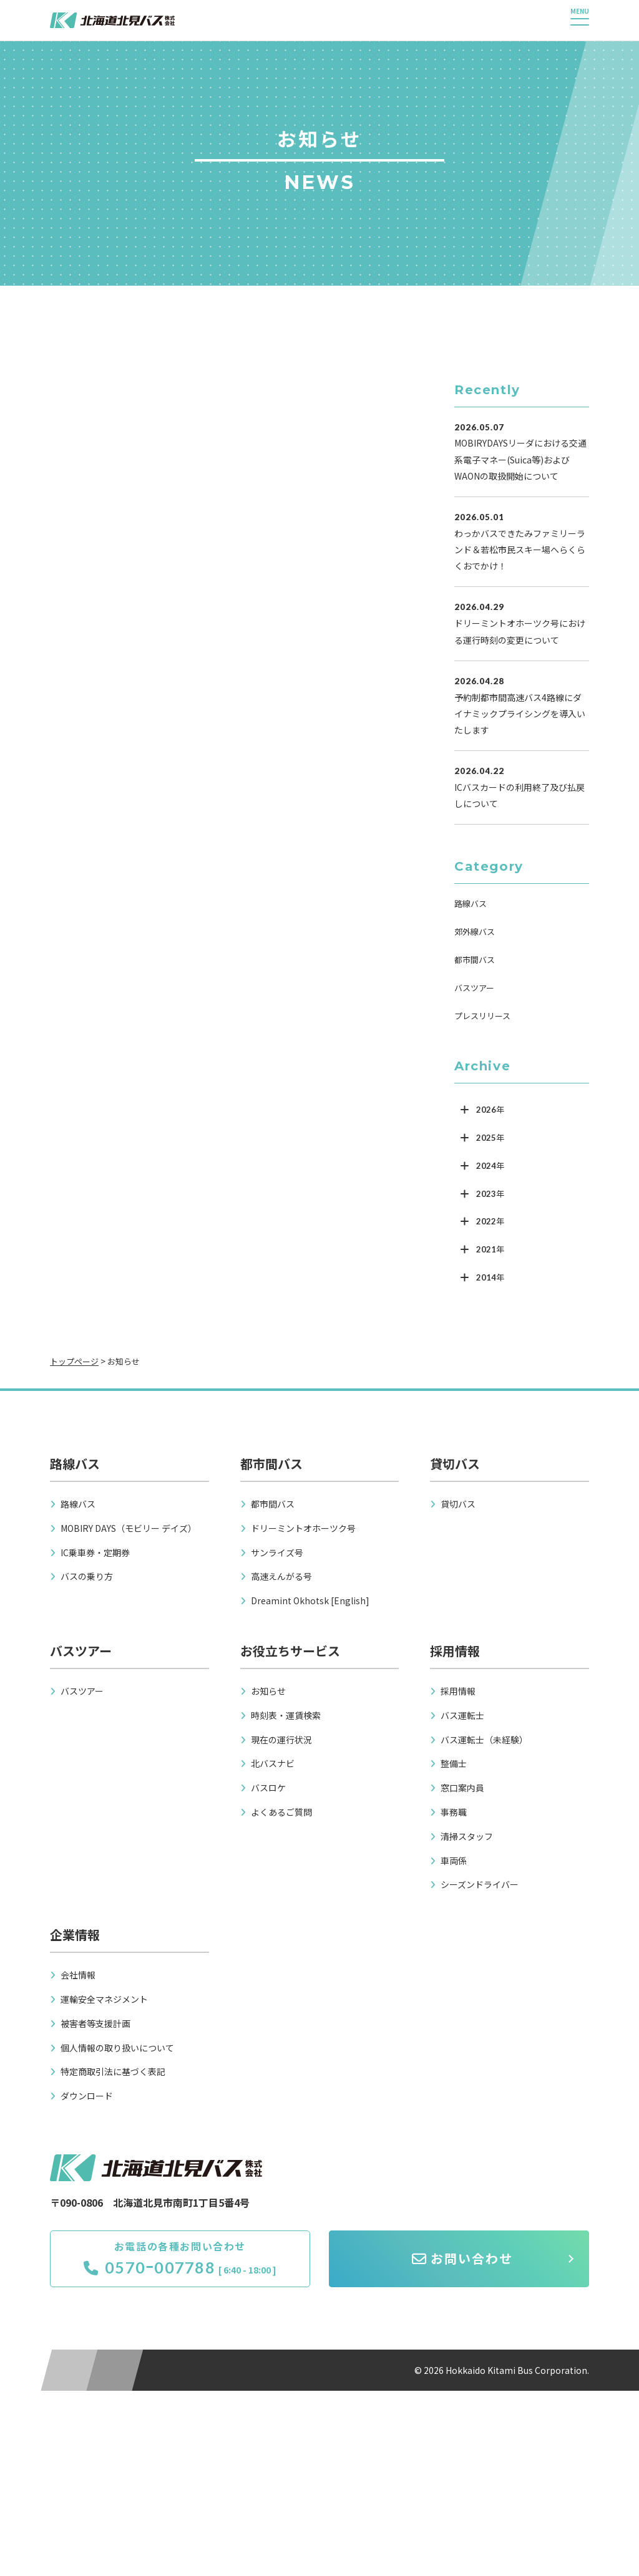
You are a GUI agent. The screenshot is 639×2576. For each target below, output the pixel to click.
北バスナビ (273, 1763)
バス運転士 (462, 1715)
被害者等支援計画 (95, 2023)
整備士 (454, 1763)
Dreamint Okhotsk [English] (310, 1600)
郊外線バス (474, 931)
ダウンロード (87, 2095)
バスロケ (268, 1787)
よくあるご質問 (281, 1812)
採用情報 (458, 1691)
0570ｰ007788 (149, 2267)
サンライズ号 (277, 1552)
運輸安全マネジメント (104, 1999)
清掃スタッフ (467, 1836)
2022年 (490, 1221)
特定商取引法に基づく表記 (113, 2071)
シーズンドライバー (480, 1884)
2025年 (490, 1138)
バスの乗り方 (87, 1576)
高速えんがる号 (281, 1576)
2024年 (490, 1166)
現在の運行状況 (281, 1739)
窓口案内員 (462, 1787)
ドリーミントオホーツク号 (303, 1528)
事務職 (454, 1812)
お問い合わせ (462, 2258)
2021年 (490, 1249)
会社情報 (78, 1974)
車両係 (454, 1860)
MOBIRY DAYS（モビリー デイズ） (129, 1528)
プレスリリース (482, 1016)
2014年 (490, 1277)
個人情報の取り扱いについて (117, 2047)
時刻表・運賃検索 (286, 1715)
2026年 (490, 1110)
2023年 (490, 1194)
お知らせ (268, 1691)
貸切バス (458, 1504)
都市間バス (474, 960)
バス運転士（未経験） (484, 1739)
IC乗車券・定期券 (95, 1552)
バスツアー (474, 988)
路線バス (470, 903)
